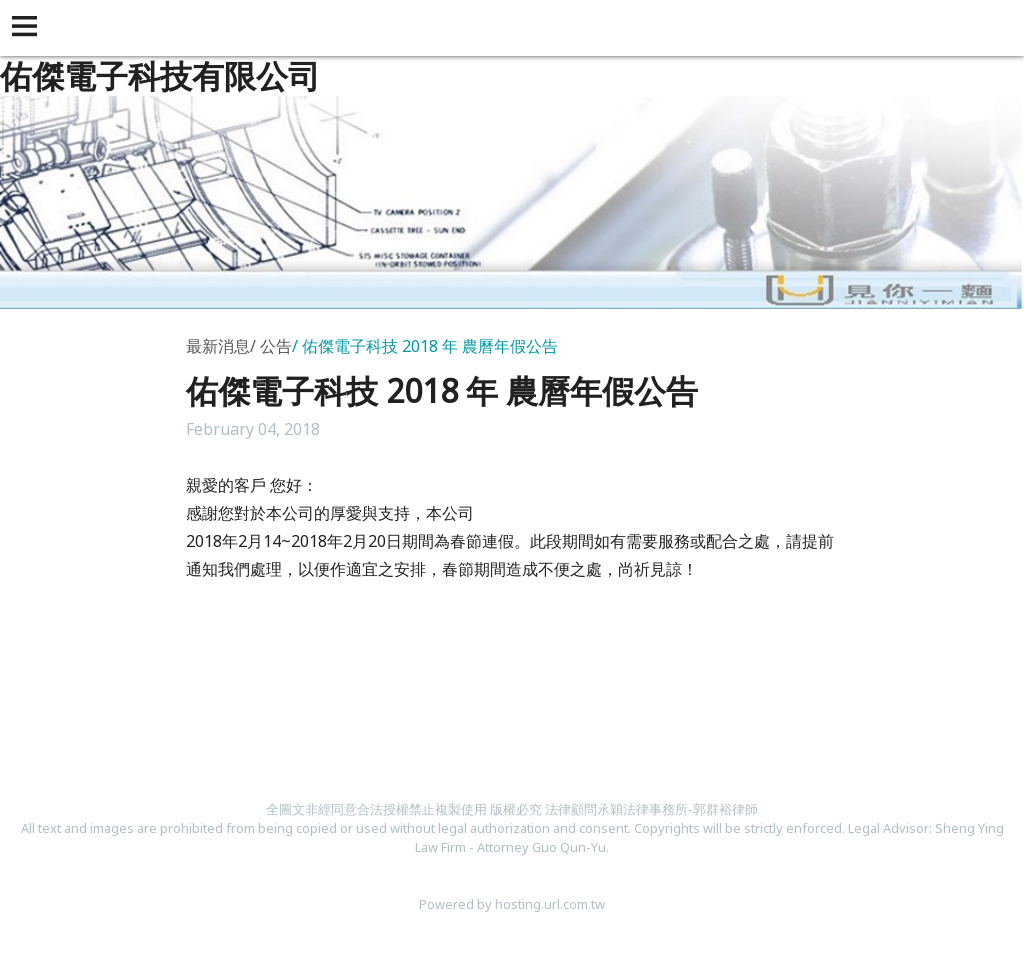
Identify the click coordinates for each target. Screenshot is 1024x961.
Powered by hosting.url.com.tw (512, 904)
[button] (28, 28)
